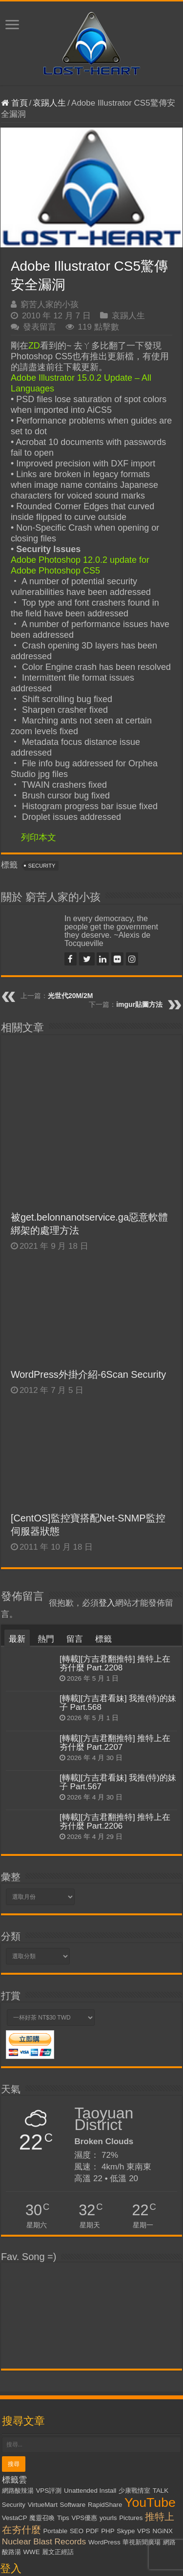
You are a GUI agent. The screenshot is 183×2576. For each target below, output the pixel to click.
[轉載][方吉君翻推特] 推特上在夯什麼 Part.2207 (115, 1589)
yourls (108, 2364)
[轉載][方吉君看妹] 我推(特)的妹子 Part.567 (118, 1628)
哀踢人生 (49, 103)
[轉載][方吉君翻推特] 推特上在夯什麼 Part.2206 (115, 1668)
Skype (126, 2377)
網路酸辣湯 (18, 2336)
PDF (92, 2377)
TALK (160, 2336)
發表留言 (39, 327)
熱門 (46, 1485)
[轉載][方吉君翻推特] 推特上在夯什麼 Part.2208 (115, 1510)
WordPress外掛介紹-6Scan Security (88, 1221)
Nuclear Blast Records (44, 2387)
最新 (17, 1485)
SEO (76, 2377)
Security (42, 866)
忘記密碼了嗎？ (34, 2507)
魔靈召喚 (42, 2364)
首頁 (14, 103)
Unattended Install (90, 2336)
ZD (34, 346)
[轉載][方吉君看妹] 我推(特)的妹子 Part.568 (118, 1549)
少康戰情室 (134, 2336)
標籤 (103, 1485)
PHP (107, 2377)
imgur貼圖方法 (139, 1004)
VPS (143, 2377)
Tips (63, 2364)
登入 (107, 1449)
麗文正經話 (58, 2398)
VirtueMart (43, 2350)
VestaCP (14, 2364)
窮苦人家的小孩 (49, 304)
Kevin (117, 2563)
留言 (74, 1485)
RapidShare (105, 2350)
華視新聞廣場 (141, 2388)
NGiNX (163, 2377)
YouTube (150, 2348)
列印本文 (38, 837)
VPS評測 (48, 2336)
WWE (31, 2398)
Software (73, 2350)
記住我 (58, 2484)
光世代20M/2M (70, 996)
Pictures (130, 2364)
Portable (55, 2377)
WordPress (104, 2388)
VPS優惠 (85, 2364)
